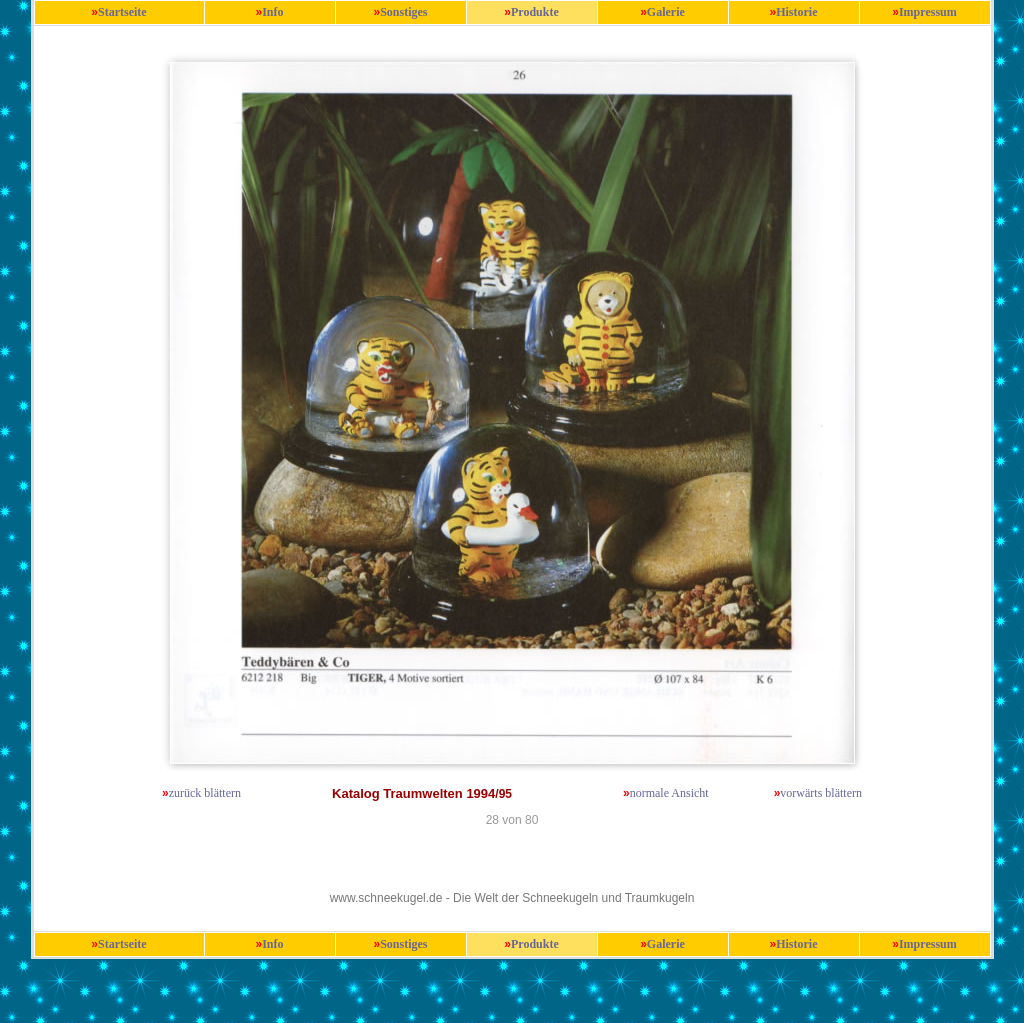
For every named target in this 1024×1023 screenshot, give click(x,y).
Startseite (122, 12)
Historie (796, 12)
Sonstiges (403, 12)
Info (272, 12)
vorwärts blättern (821, 793)
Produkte (535, 12)
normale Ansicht (669, 793)
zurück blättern (205, 793)
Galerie (666, 12)
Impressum (928, 12)
